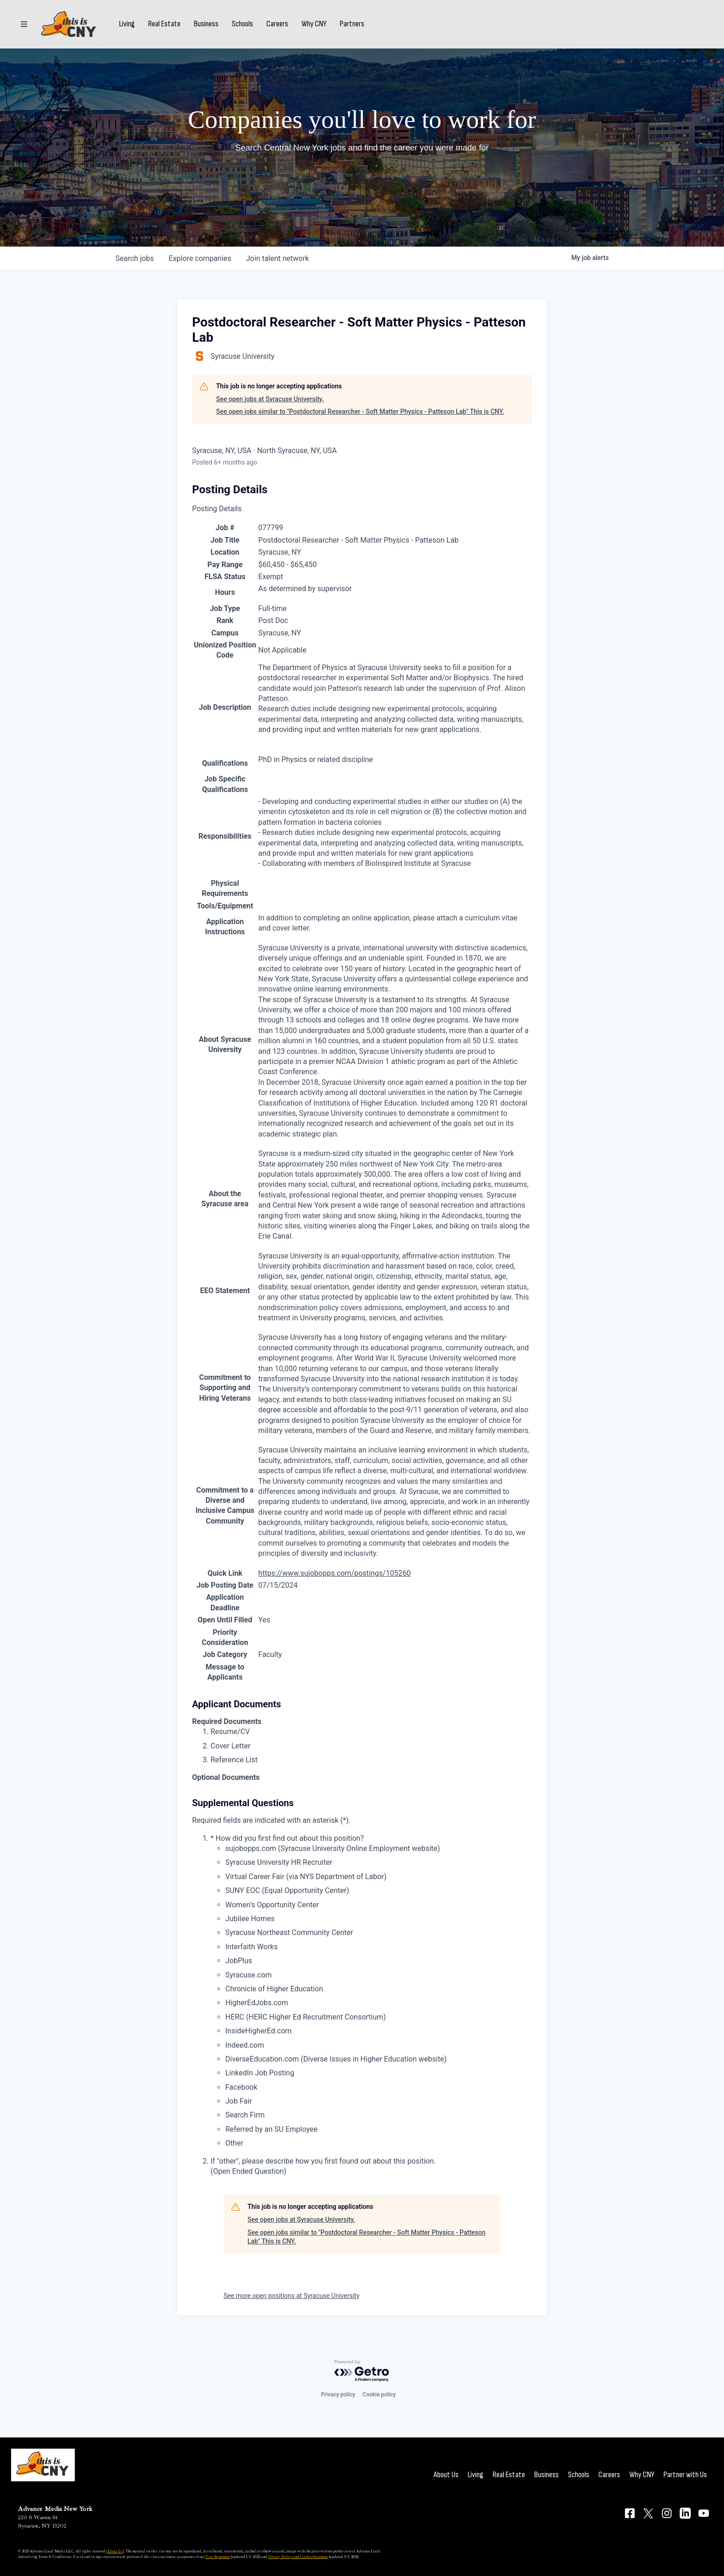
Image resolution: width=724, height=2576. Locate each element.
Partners (352, 24)
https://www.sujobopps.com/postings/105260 (334, 1573)
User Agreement (217, 2556)
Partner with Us (685, 2474)
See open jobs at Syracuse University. (270, 399)
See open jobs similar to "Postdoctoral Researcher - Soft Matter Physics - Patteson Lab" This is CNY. (360, 411)
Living (127, 24)
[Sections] (24, 24)
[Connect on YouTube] (703, 2513)
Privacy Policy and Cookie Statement (298, 2556)
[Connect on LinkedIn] (685, 2513)
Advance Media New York (55, 2509)
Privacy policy (338, 2394)
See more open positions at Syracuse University (291, 2295)
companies (200, 258)
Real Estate (165, 24)
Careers (278, 24)
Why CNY (314, 24)
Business (206, 24)
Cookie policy (379, 2394)
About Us (446, 2474)
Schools (242, 24)
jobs (134, 258)
